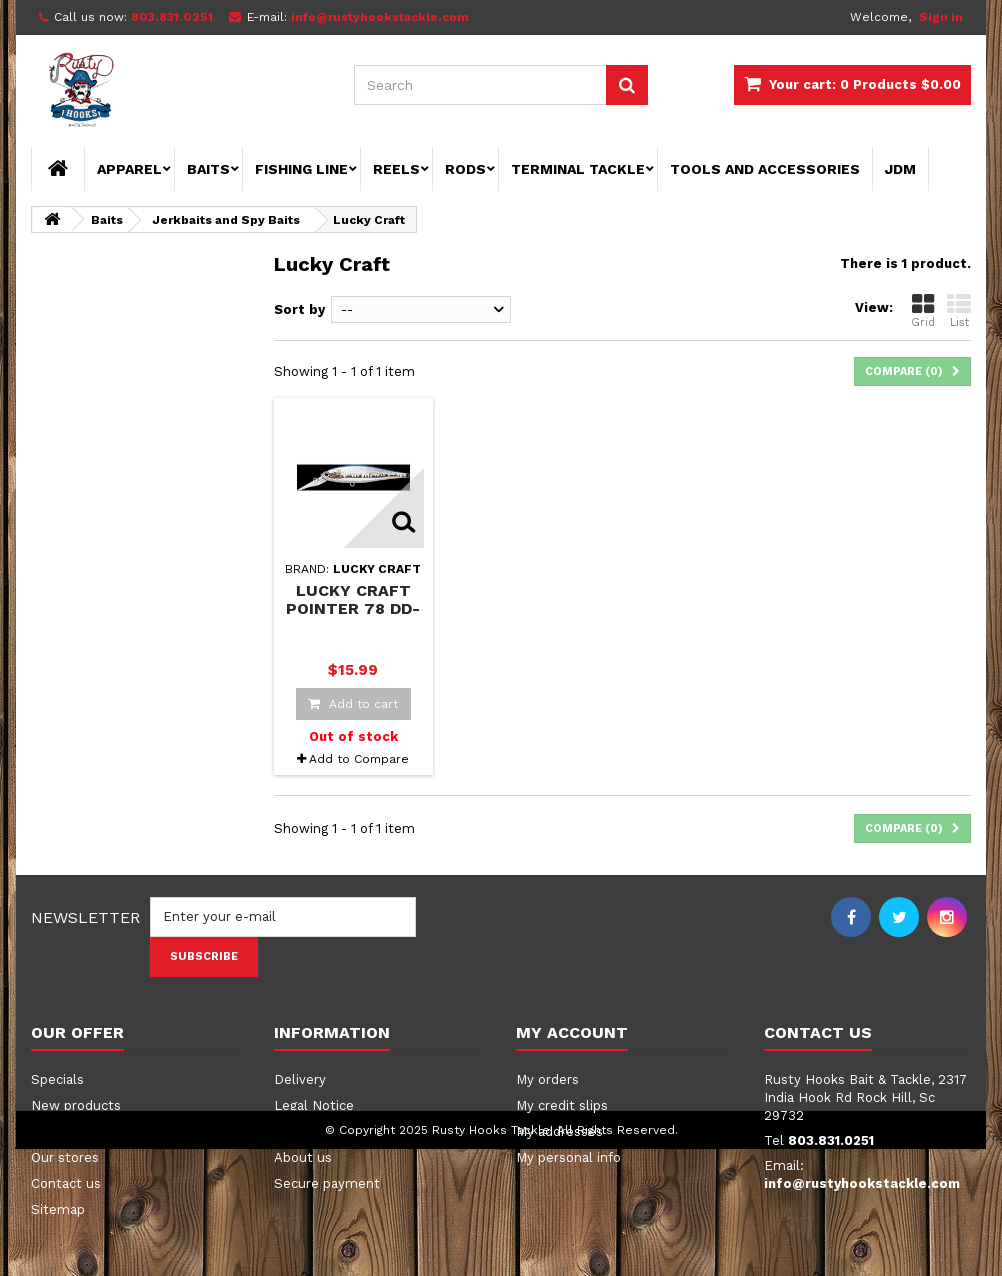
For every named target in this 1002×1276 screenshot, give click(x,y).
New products (76, 1105)
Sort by (299, 309)
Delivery (300, 1079)
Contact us (66, 1183)
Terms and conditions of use (364, 1131)
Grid (923, 310)
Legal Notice (314, 1105)
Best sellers (69, 1131)
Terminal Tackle (578, 169)
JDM (900, 169)
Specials (57, 1079)
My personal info (568, 1157)
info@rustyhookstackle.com (862, 1183)
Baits (208, 169)
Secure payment (327, 1183)
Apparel (129, 169)
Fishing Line (301, 169)
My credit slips (562, 1105)
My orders (547, 1079)
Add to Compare (359, 759)
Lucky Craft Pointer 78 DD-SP (353, 608)
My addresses (559, 1131)
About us (303, 1157)
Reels (396, 169)
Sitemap (58, 1209)
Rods (465, 169)
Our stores (65, 1157)
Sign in (941, 17)
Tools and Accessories (765, 169)
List (959, 310)
